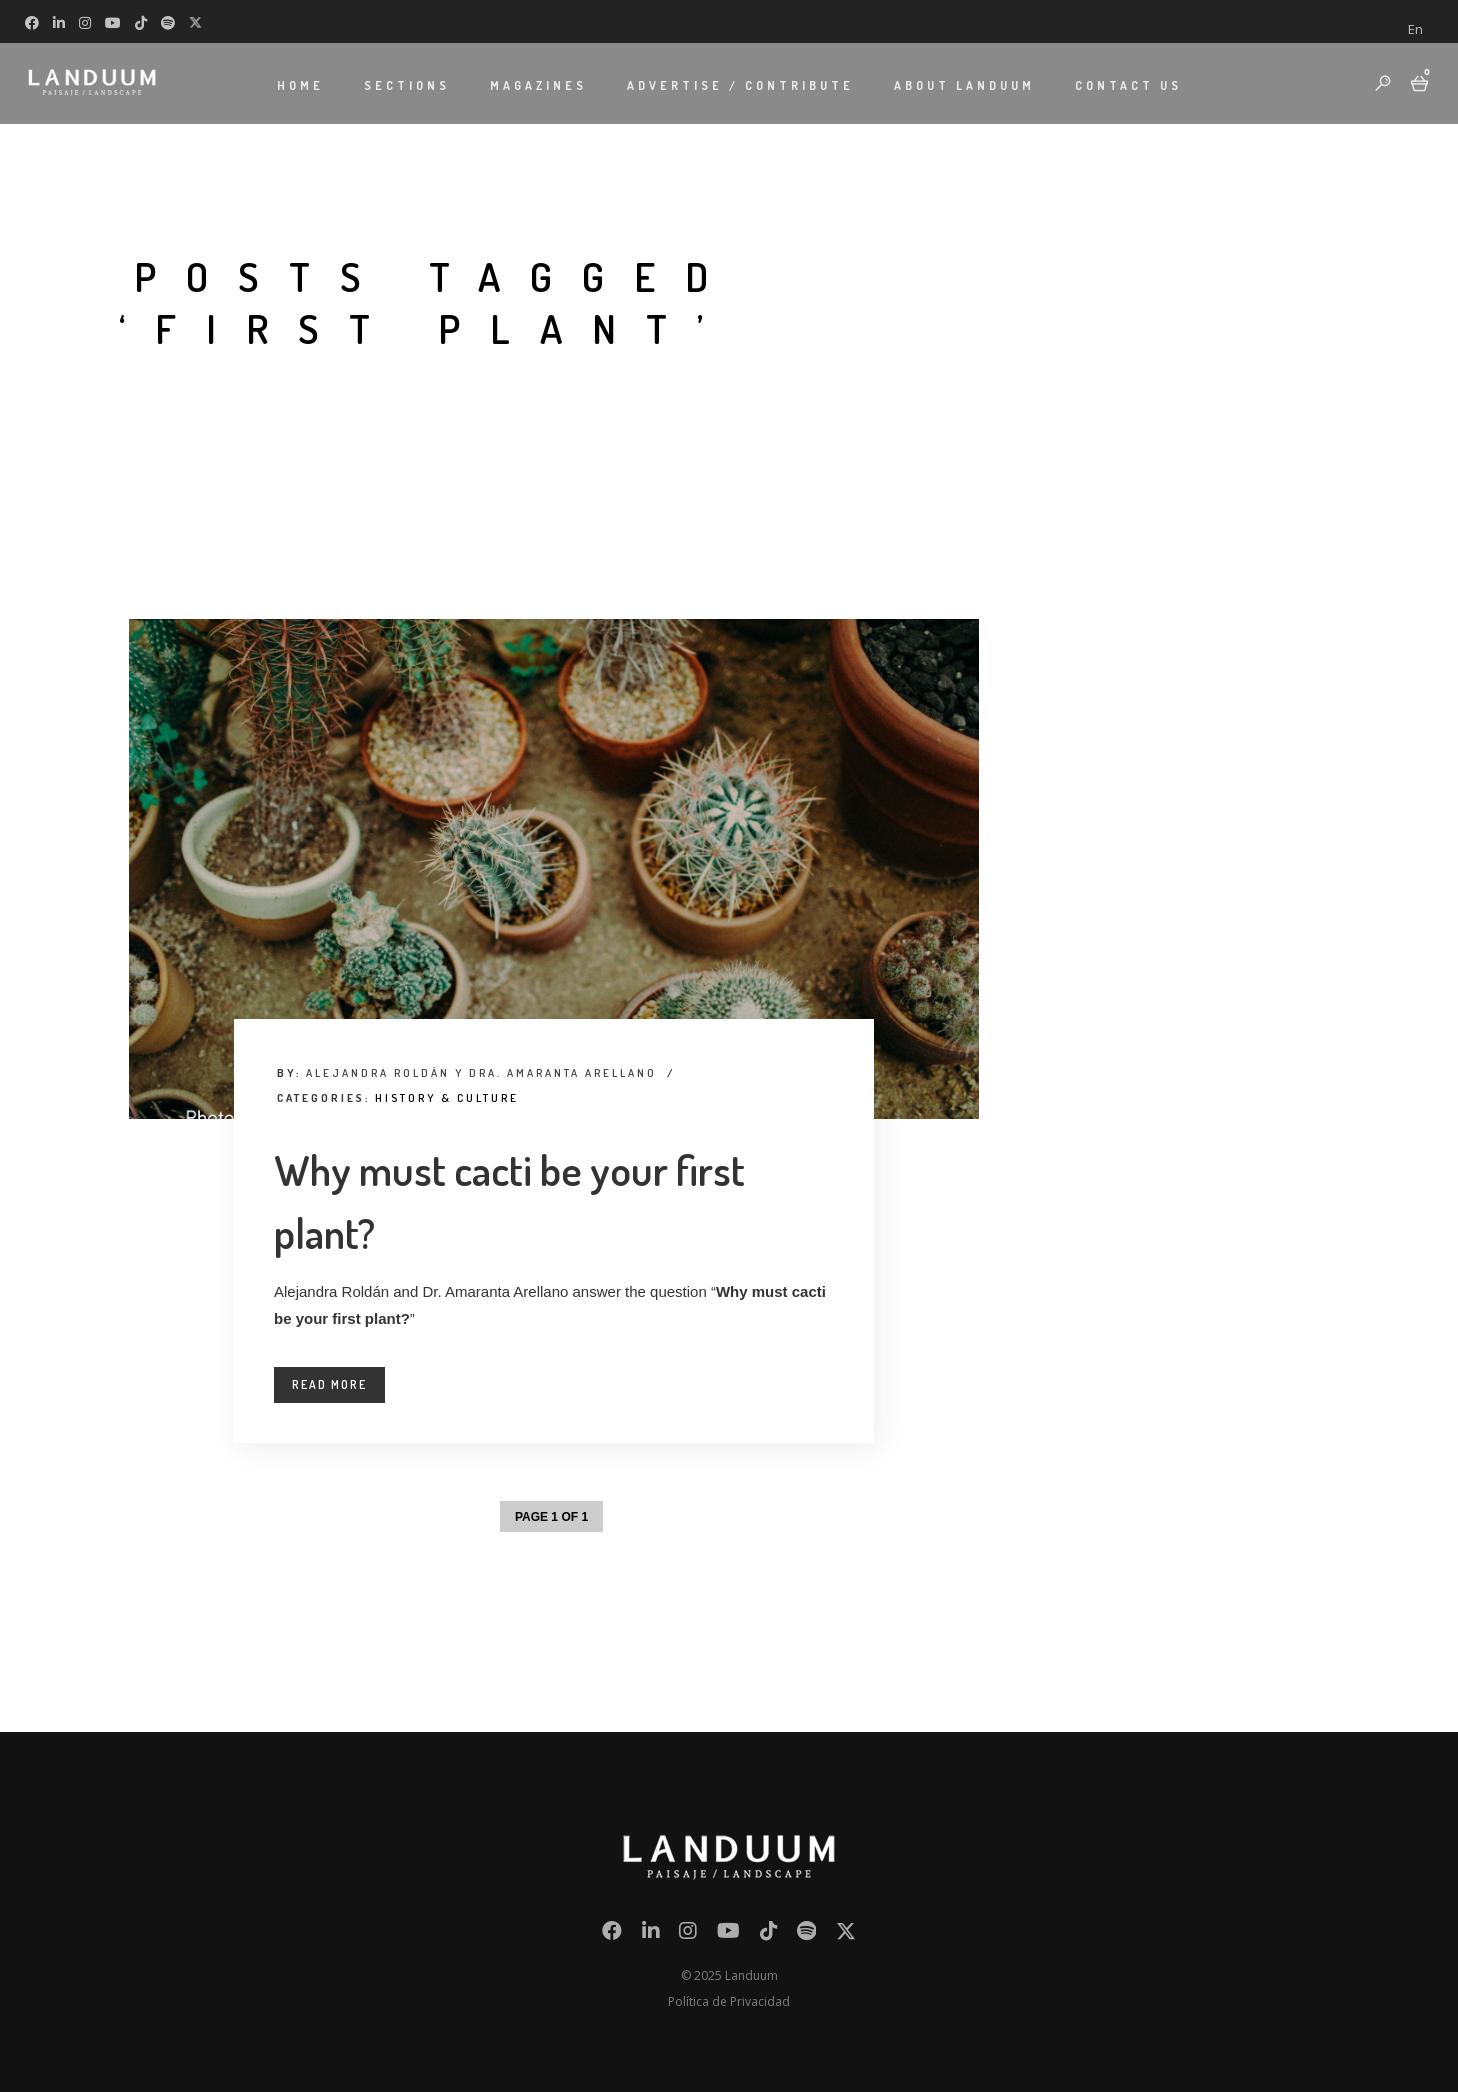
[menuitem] (1415, 29)
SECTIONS (407, 85)
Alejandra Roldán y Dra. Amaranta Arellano (481, 1073)
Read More (329, 1384)
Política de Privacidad (729, 2001)
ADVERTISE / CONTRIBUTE (740, 85)
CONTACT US (1128, 85)
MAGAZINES (538, 85)
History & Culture (447, 1098)
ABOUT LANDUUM (964, 85)
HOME (300, 85)
